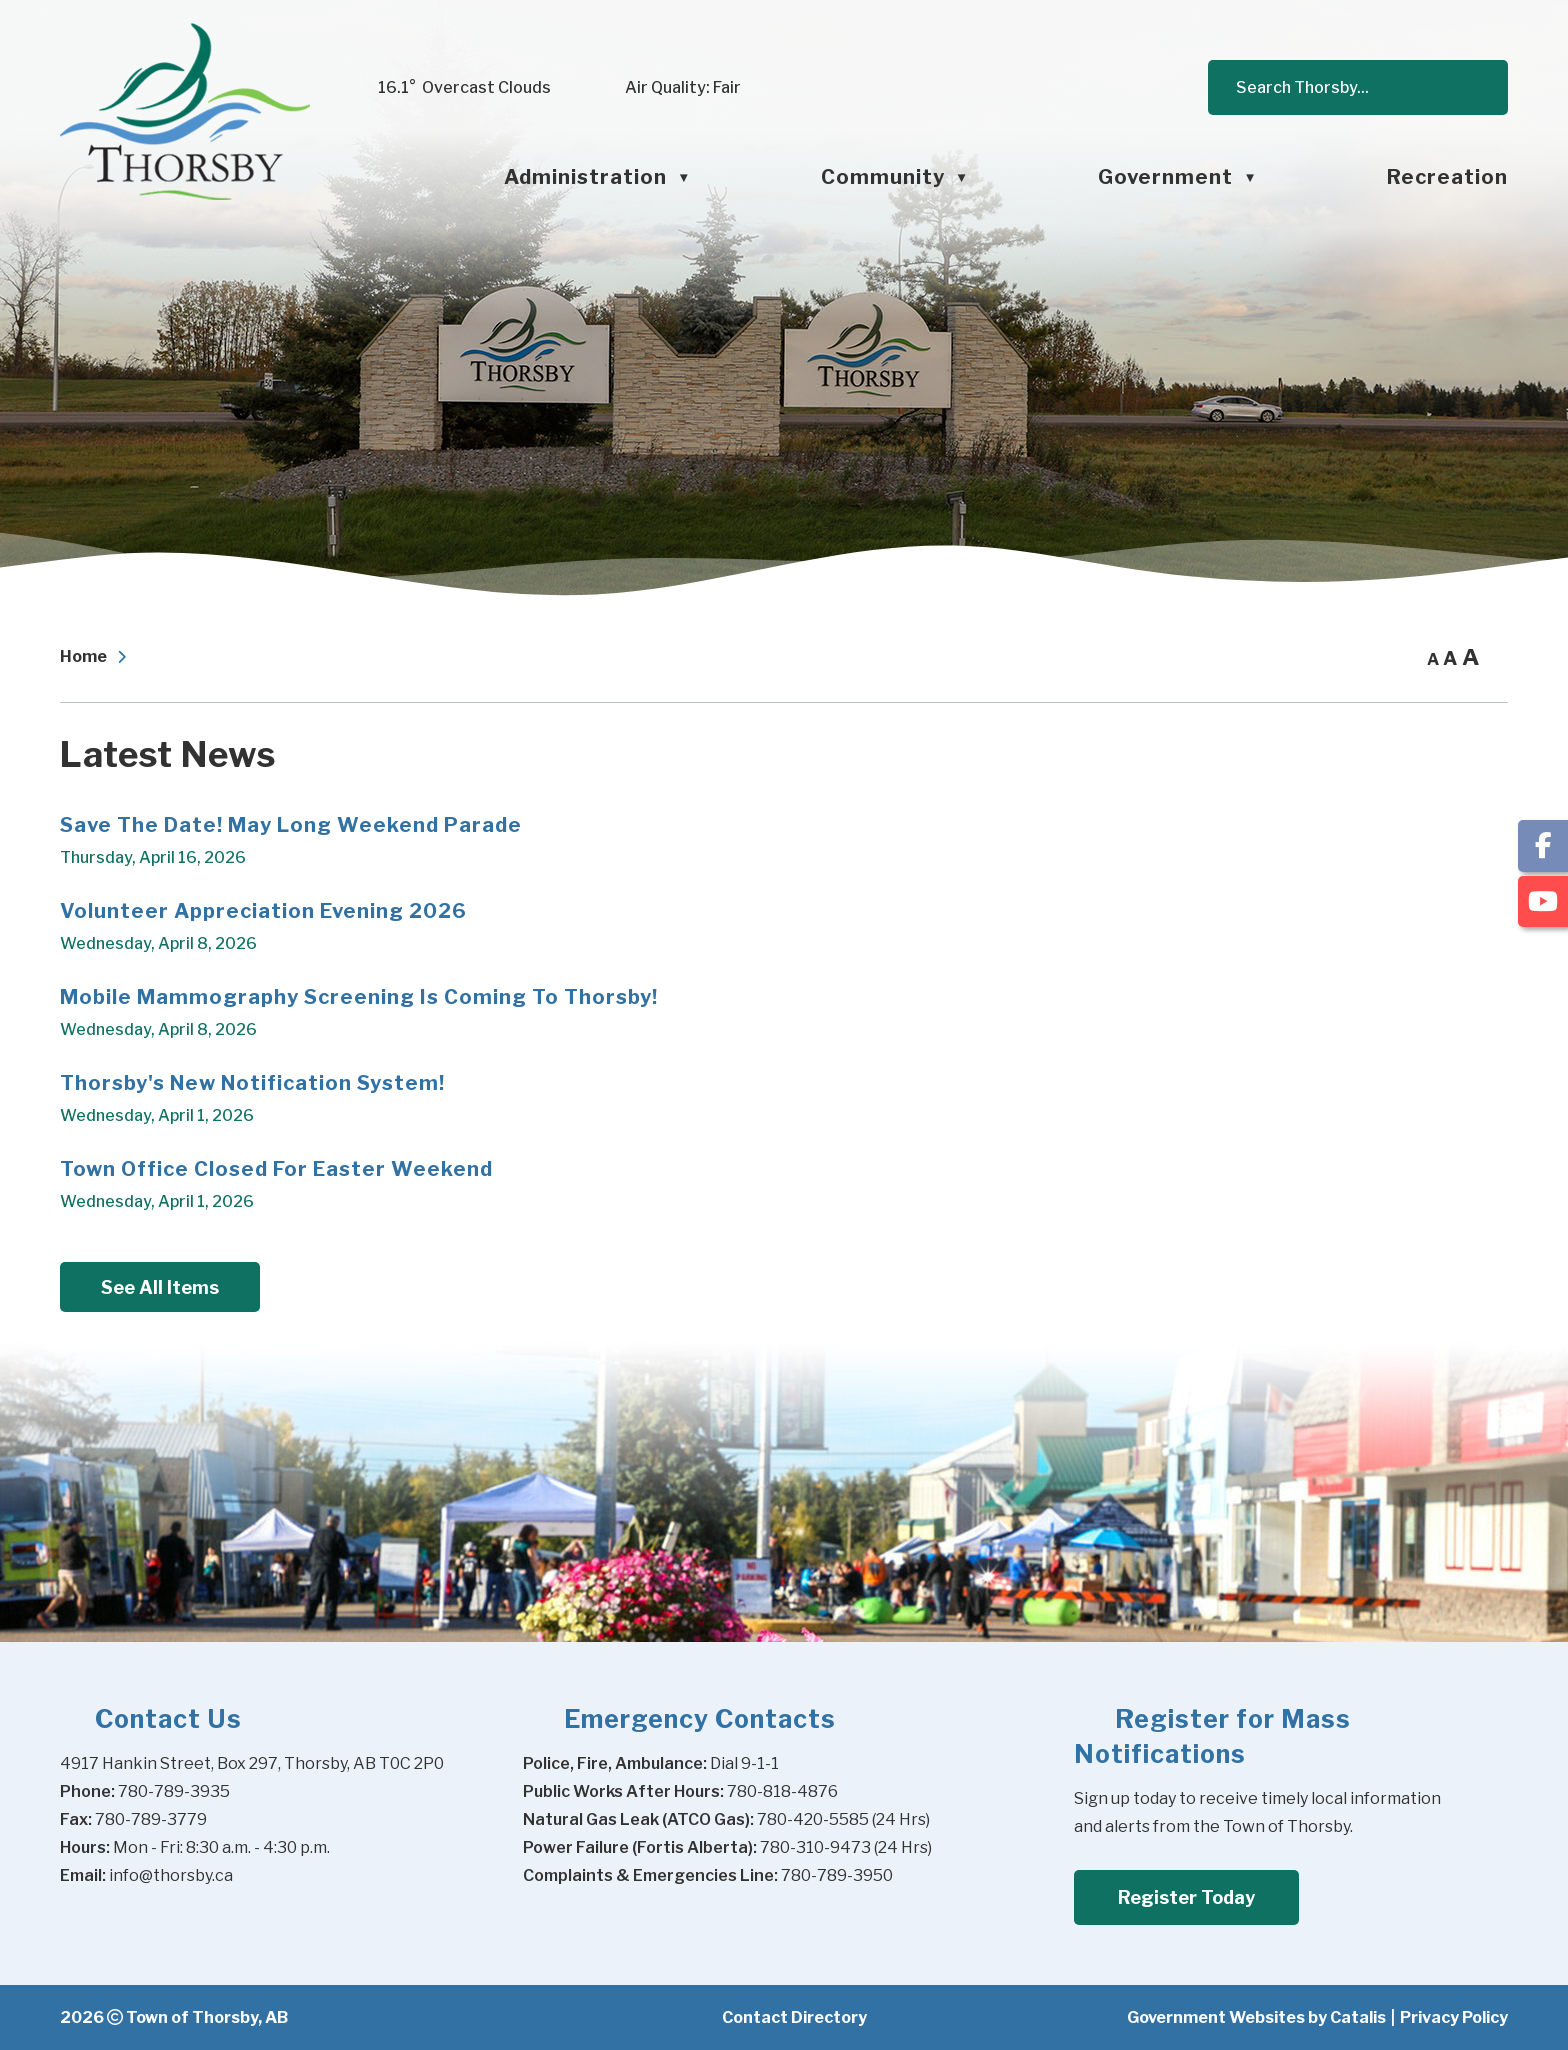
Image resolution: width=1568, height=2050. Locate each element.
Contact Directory (794, 2017)
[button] (1474, 88)
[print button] (1496, 658)
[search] (1349, 87)
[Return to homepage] (98, 658)
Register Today (1186, 1897)
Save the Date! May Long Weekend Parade (291, 825)
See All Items (160, 1287)
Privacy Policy (1454, 2017)
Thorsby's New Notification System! (252, 1083)
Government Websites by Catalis (1256, 2017)
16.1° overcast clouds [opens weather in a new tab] (464, 87)
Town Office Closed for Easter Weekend (276, 1169)
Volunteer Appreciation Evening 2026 (263, 911)
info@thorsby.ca (171, 1875)
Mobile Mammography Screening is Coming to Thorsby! (359, 997)
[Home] (362, 177)
